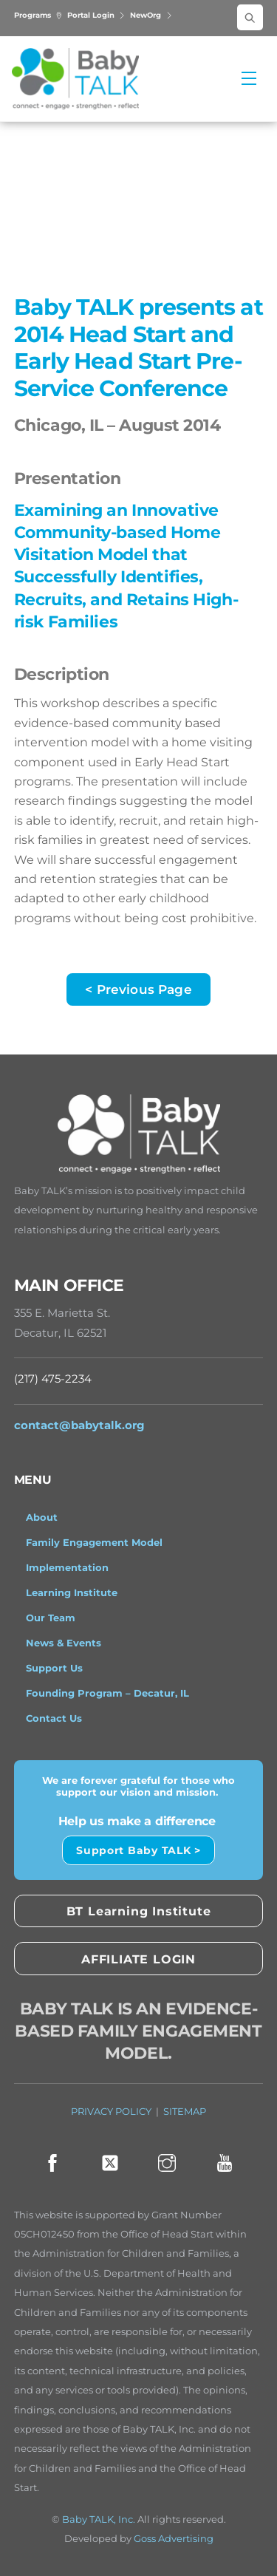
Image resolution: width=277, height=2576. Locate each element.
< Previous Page (138, 989)
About (42, 1517)
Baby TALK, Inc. (98, 2519)
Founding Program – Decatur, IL (107, 1693)
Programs (38, 15)
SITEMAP (184, 2111)
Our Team (50, 1617)
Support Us (54, 1668)
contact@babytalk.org (79, 1425)
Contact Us (54, 1718)
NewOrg (151, 15)
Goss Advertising (173, 2538)
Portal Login (96, 15)
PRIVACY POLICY (111, 2111)
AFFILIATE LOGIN (138, 1959)
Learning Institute (71, 1592)
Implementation (67, 1567)
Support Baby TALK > (138, 1850)
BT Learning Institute (138, 1911)
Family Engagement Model (94, 1542)
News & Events (63, 1643)
